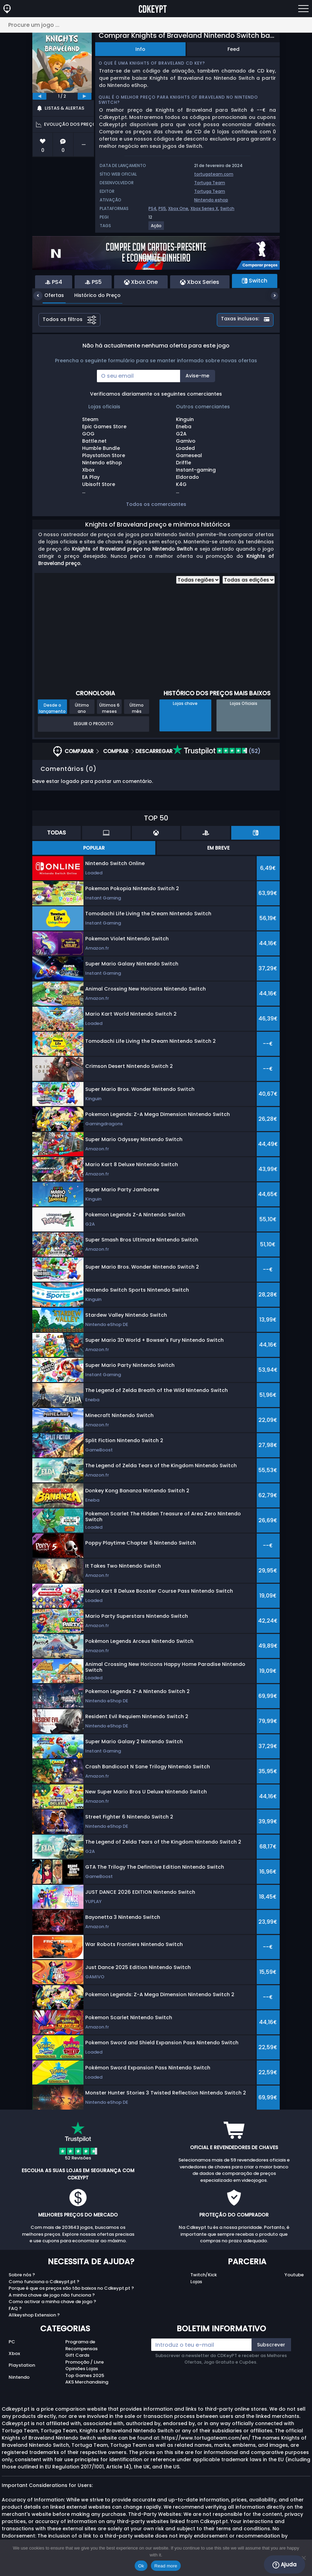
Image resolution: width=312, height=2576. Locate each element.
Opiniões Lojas (81, 2368)
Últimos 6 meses (109, 708)
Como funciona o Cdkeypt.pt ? (44, 2281)
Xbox (14, 2353)
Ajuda (284, 2564)
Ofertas (49, 295)
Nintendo (19, 2377)
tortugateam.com (213, 174)
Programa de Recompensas (81, 2345)
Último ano (82, 708)
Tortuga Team (209, 183)
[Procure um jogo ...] (156, 25)
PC (12, 2342)
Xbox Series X (204, 208)
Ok (141, 2565)
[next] (84, 96)
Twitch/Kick (203, 2274)
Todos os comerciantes (156, 504)
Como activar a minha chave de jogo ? (52, 2301)
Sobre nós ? (22, 2274)
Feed (233, 49)
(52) (216, 751)
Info (140, 49)
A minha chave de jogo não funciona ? (52, 2295)
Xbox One (178, 208)
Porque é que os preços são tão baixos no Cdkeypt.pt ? (71, 2288)
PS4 (152, 208)
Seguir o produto (93, 724)
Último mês (137, 708)
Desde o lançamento (52, 708)
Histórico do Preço (92, 295)
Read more (165, 2565)
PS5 (162, 208)
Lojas (196, 2281)
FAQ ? (15, 2308)
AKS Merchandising (86, 2382)
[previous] (39, 96)
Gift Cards (77, 2355)
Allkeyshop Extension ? (34, 2315)
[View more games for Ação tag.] (156, 228)
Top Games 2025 (84, 2375)
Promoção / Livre (84, 2362)
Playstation (22, 2365)
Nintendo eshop (211, 200)
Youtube (294, 2274)
